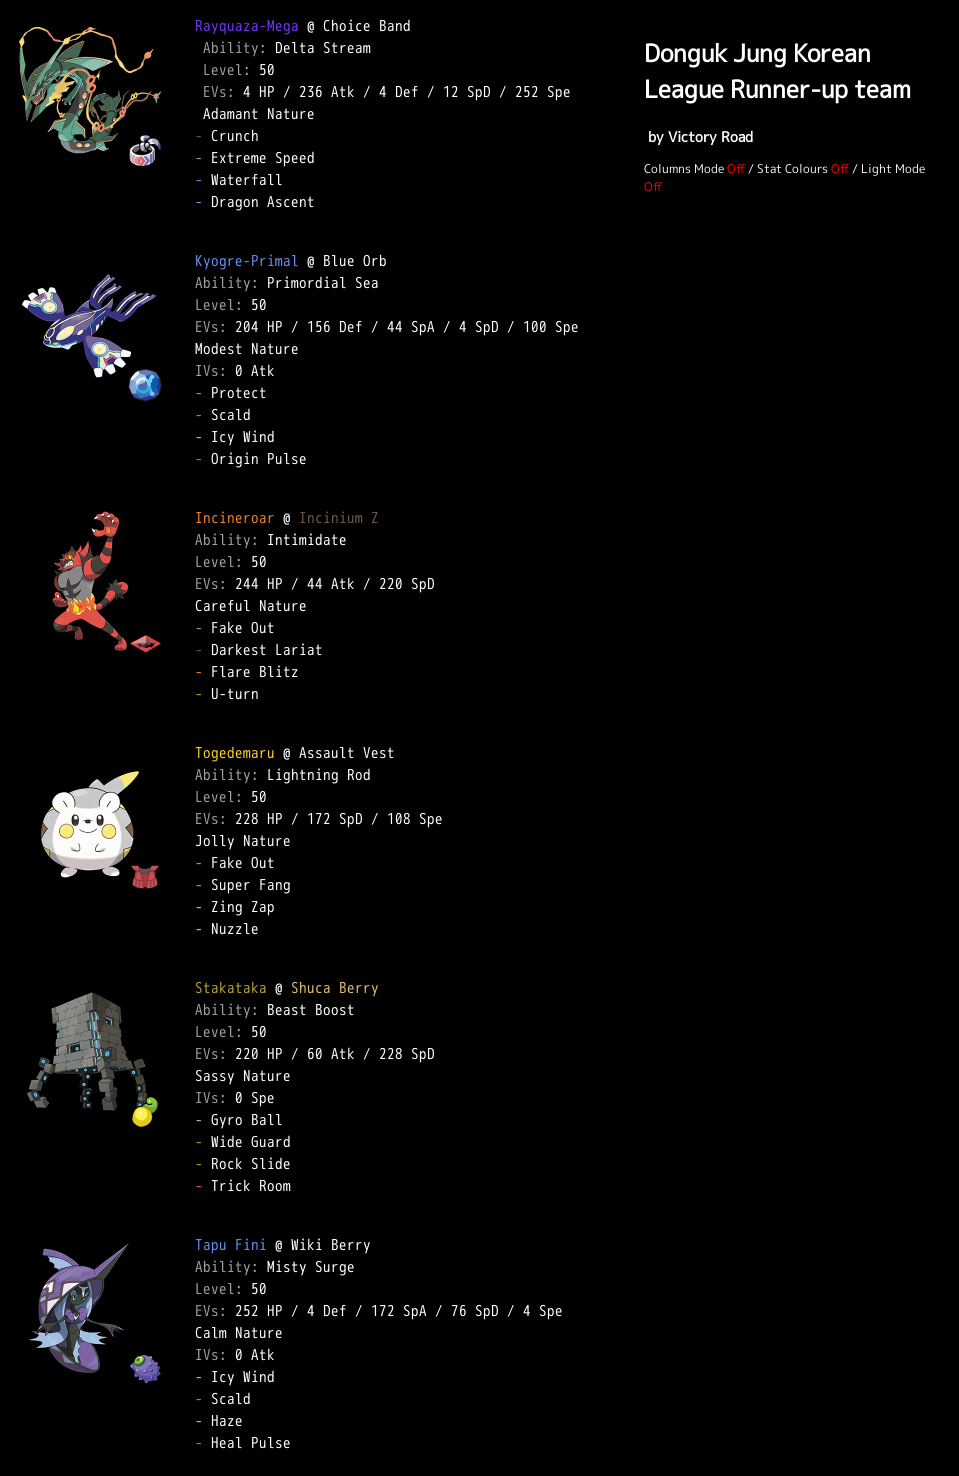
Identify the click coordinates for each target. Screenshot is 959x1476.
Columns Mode (684, 168)
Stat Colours (792, 168)
